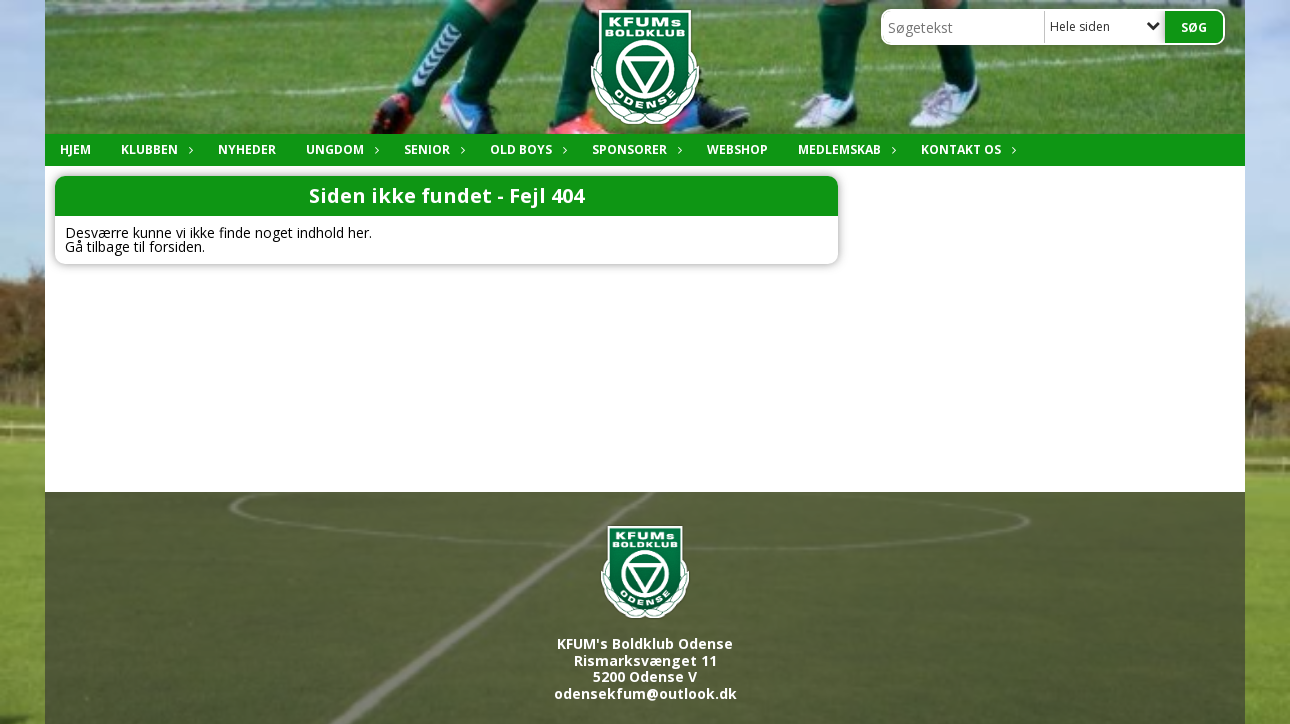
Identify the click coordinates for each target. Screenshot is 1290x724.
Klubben (154, 149)
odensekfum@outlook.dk (645, 693)
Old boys (526, 149)
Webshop (737, 149)
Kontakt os (966, 149)
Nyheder (247, 149)
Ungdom (340, 149)
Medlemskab (844, 149)
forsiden (175, 246)
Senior (432, 149)
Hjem (75, 149)
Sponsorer (634, 149)
